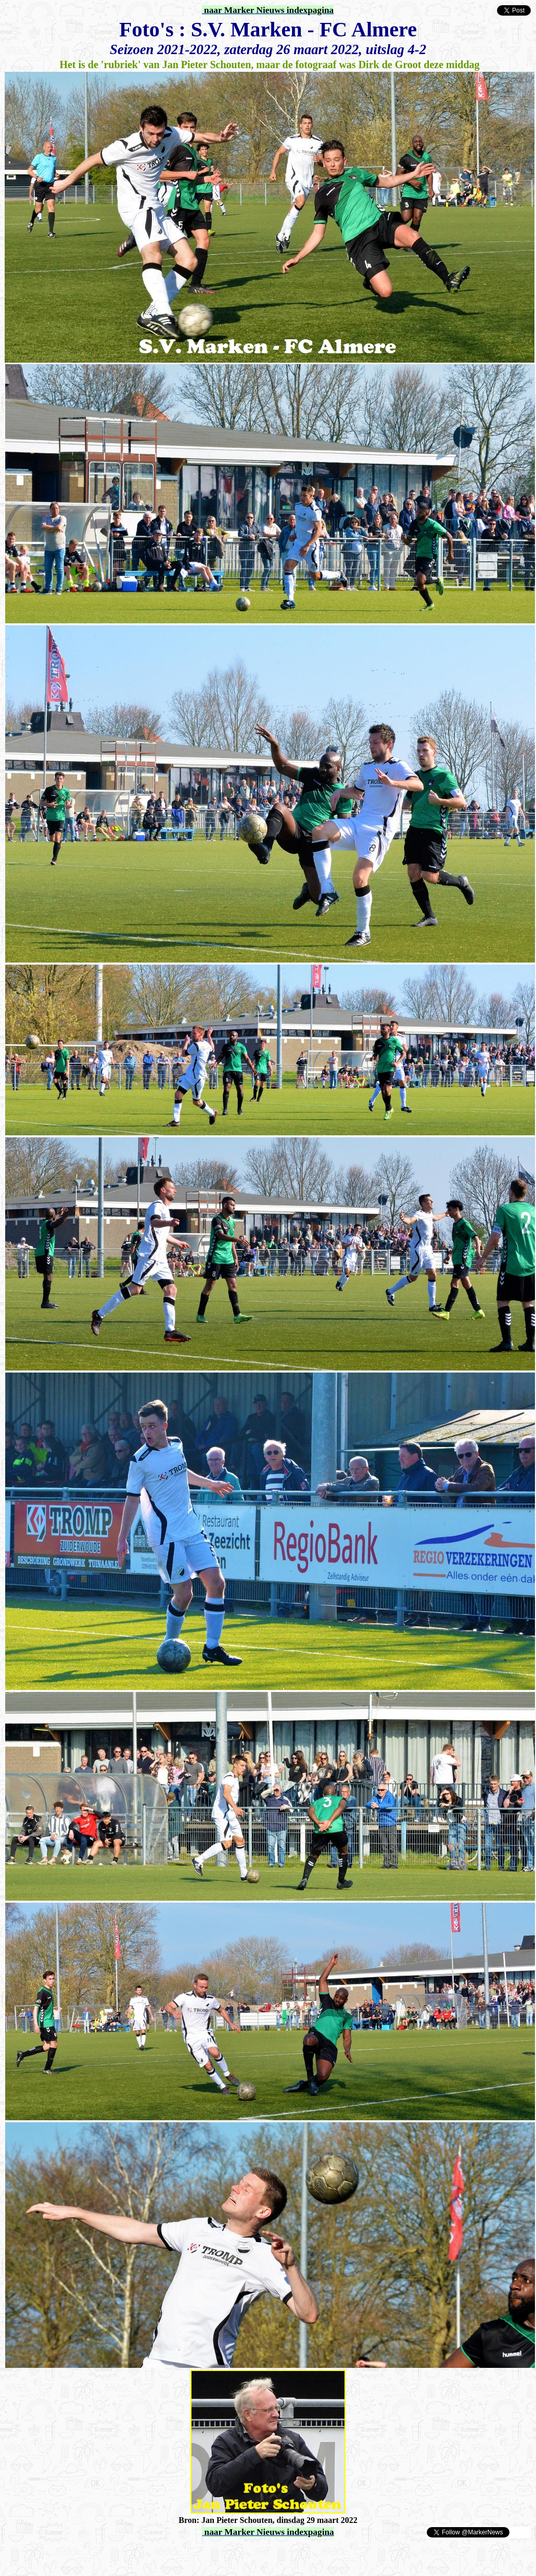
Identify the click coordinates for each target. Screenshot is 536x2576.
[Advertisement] (126, 2554)
